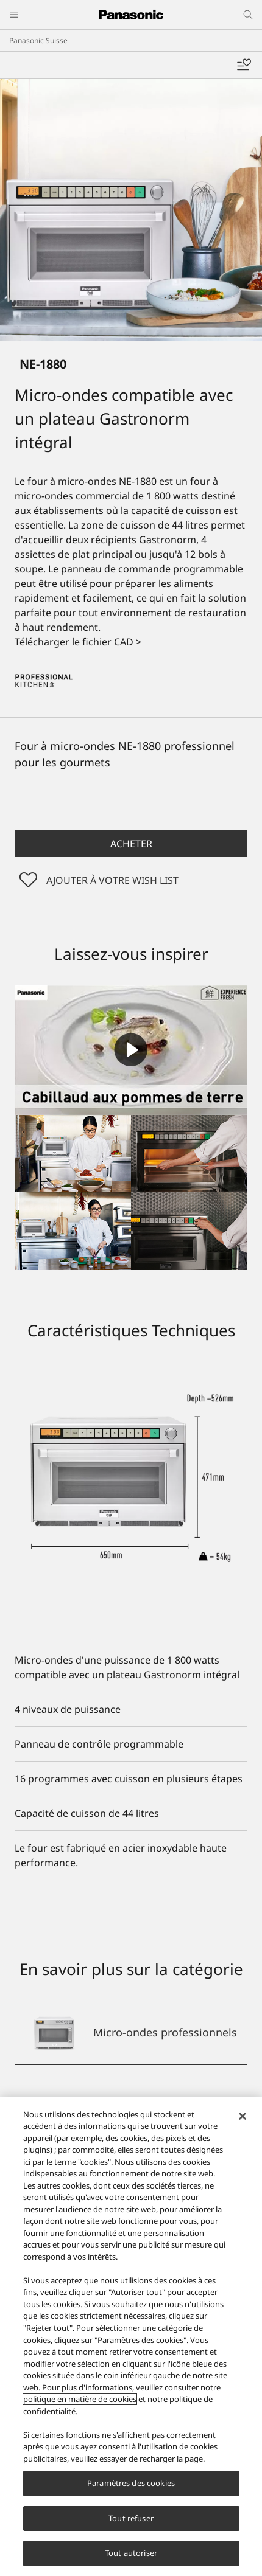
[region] (131, 2336)
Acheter (131, 843)
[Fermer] (242, 2116)
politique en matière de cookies (79, 2399)
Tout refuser (131, 2518)
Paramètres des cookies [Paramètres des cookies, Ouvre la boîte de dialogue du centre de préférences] (131, 2482)
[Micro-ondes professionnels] (131, 2033)
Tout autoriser (131, 2552)
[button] (131, 843)
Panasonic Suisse (38, 40)
